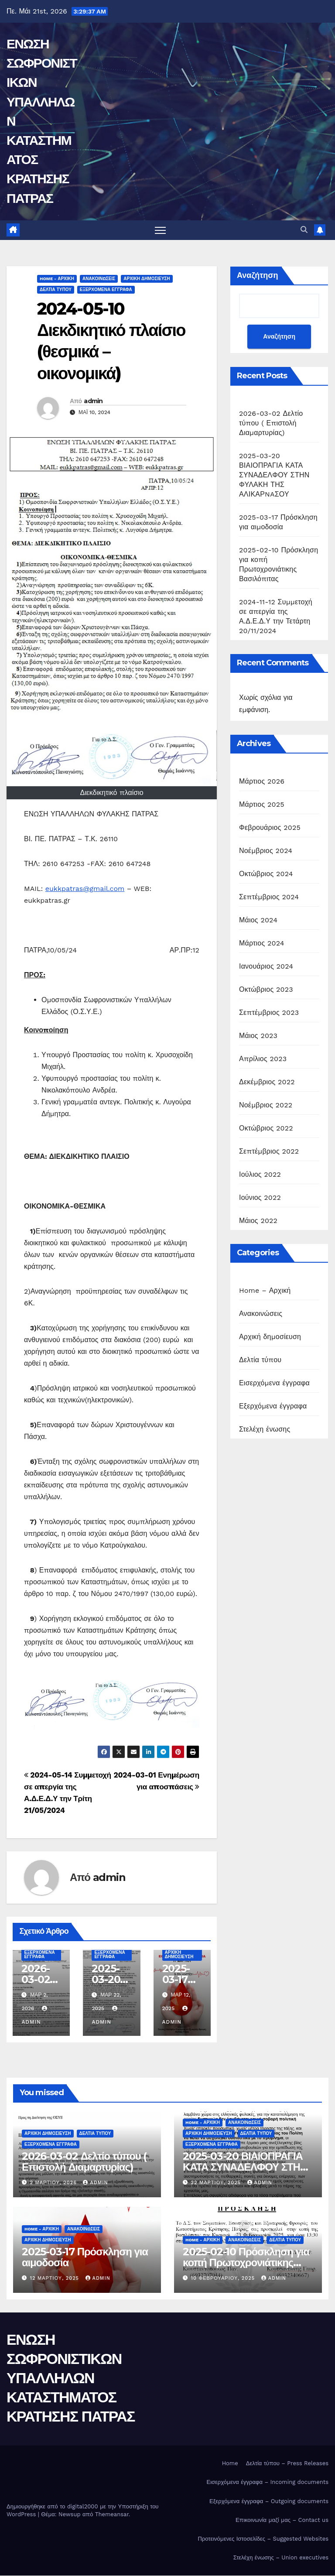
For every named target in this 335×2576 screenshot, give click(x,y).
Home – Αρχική (265, 1290)
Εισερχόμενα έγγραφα (274, 1383)
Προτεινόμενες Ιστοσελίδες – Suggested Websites (263, 2538)
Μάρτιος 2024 (261, 943)
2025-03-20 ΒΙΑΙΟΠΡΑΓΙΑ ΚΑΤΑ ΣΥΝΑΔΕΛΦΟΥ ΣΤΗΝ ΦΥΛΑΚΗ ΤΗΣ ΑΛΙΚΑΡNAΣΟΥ (274, 475)
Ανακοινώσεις (98, 278)
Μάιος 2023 (258, 1035)
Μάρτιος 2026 (261, 781)
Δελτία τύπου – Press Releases (287, 2463)
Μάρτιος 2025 (261, 804)
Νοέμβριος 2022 (265, 1105)
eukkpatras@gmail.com (85, 889)
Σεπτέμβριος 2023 (269, 1012)
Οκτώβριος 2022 (266, 1128)
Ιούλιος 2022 (260, 1174)
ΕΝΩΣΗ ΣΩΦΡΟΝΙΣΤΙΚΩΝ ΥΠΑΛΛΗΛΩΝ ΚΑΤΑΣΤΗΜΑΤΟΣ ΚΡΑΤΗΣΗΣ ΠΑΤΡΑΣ (71, 2378)
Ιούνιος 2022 (260, 1197)
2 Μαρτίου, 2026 (54, 2182)
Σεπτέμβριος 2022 (269, 1151)
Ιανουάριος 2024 (266, 966)
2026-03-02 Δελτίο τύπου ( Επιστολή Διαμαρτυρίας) (271, 423)
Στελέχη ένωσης (264, 1429)
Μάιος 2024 (258, 920)
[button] (304, 230)
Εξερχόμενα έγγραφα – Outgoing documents (268, 2501)
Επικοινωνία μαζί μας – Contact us (282, 2520)
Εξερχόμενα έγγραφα (106, 289)
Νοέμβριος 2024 (265, 850)
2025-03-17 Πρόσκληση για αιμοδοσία (85, 2257)
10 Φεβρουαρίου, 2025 (224, 2278)
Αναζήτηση (257, 275)
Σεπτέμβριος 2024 (269, 897)
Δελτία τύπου (56, 289)
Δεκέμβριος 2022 (267, 1082)
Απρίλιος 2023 (263, 1059)
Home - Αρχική (57, 278)
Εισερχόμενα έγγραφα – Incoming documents (267, 2482)
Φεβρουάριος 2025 (270, 827)
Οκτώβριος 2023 (266, 989)
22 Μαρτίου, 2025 (217, 2182)
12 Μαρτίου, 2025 (55, 2278)
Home (230, 2463)
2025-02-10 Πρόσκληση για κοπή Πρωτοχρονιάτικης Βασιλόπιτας (246, 2262)
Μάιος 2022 (258, 1220)
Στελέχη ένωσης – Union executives (280, 2557)
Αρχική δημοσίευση (146, 278)
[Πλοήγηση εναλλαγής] (160, 230)
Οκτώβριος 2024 (266, 874)
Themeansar (112, 2514)
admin (93, 401)
